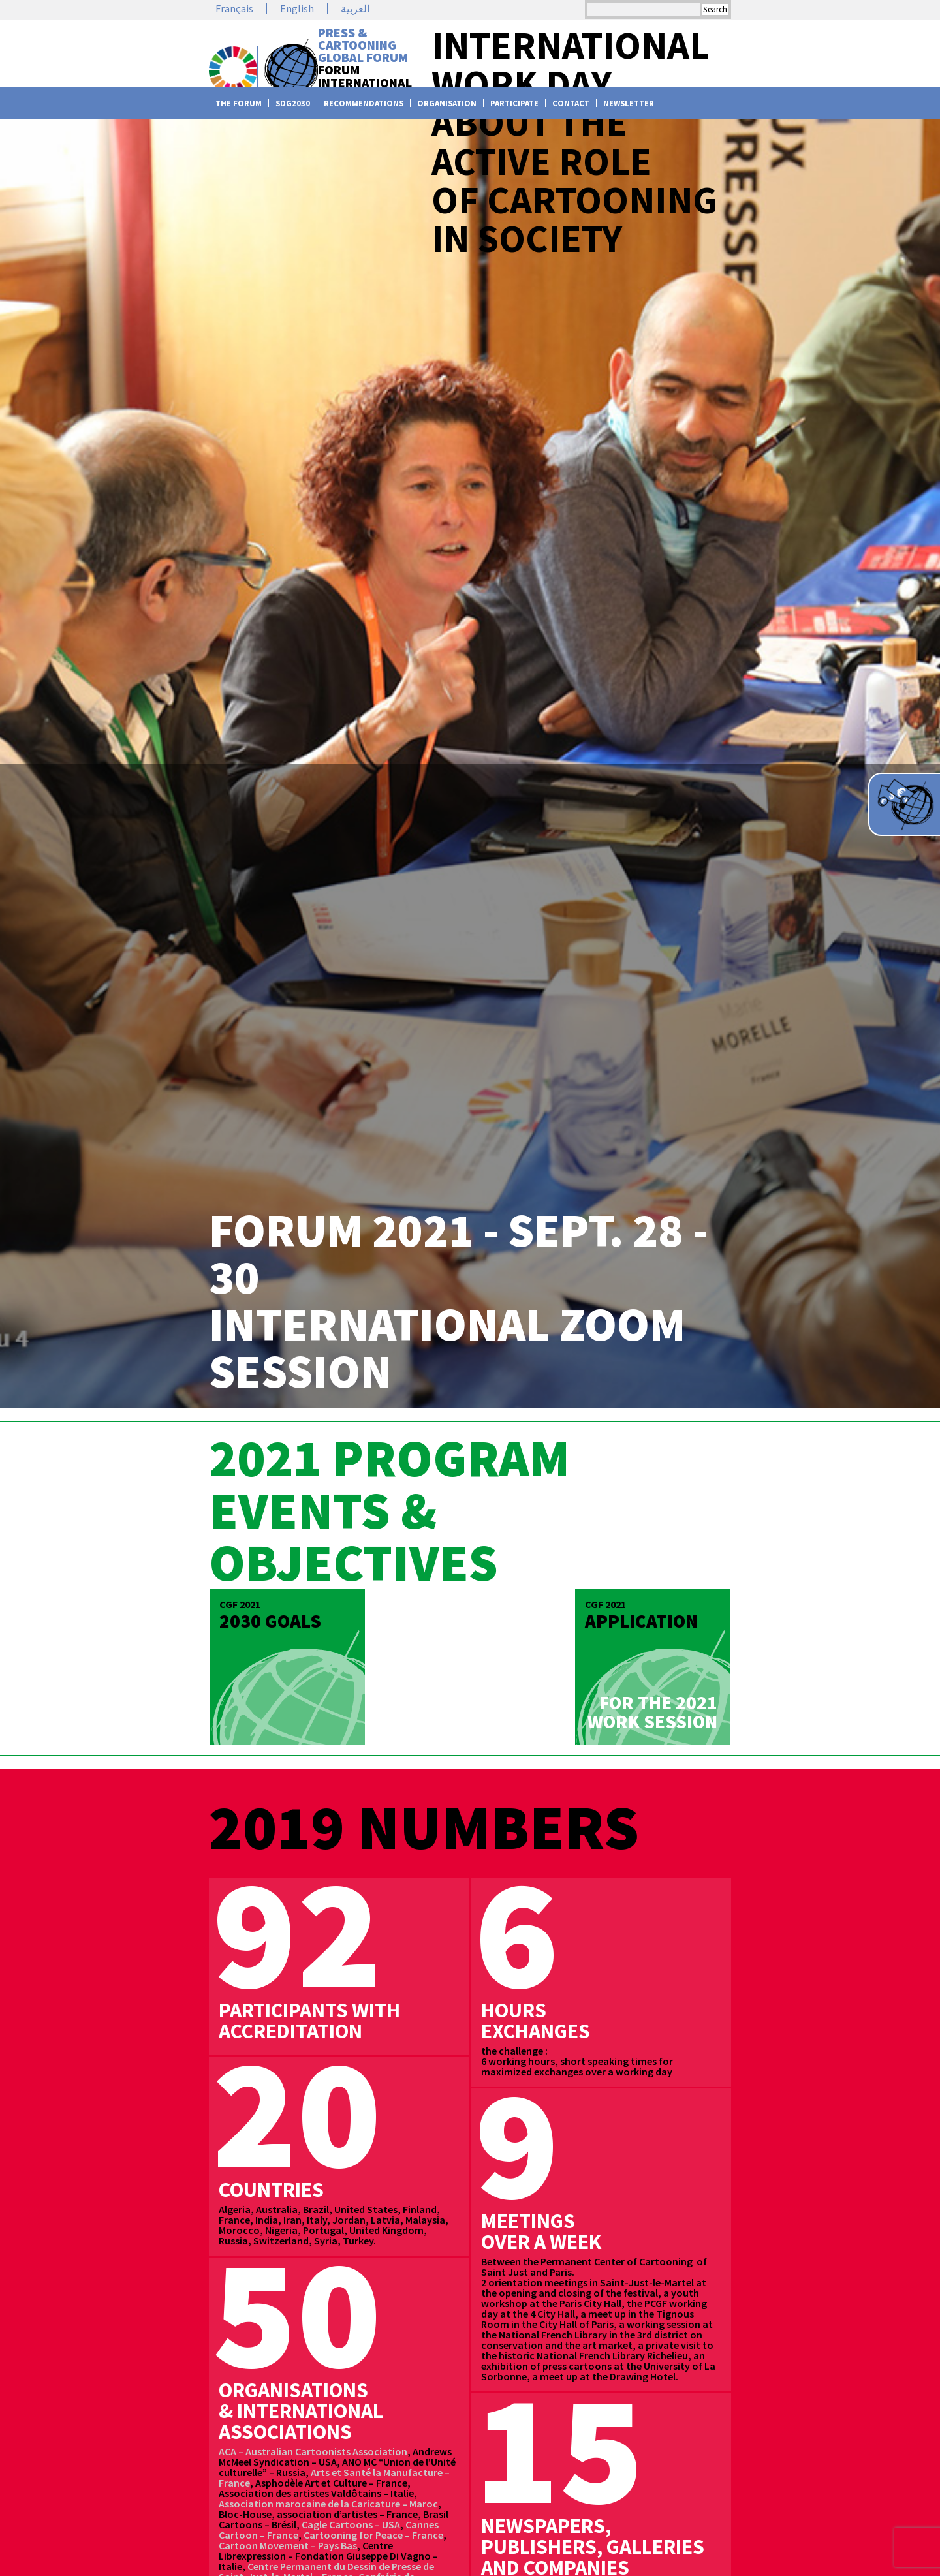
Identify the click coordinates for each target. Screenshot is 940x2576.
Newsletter (628, 103)
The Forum (238, 103)
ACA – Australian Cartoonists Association (313, 2451)
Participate (514, 103)
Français (234, 8)
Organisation (447, 103)
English (297, 8)
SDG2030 (292, 103)
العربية (355, 8)
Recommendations (363, 103)
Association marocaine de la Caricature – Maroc (328, 2503)
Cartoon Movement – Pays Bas (288, 2545)
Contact (570, 103)
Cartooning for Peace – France (373, 2534)
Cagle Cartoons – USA (351, 2524)
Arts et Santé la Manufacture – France (334, 2477)
